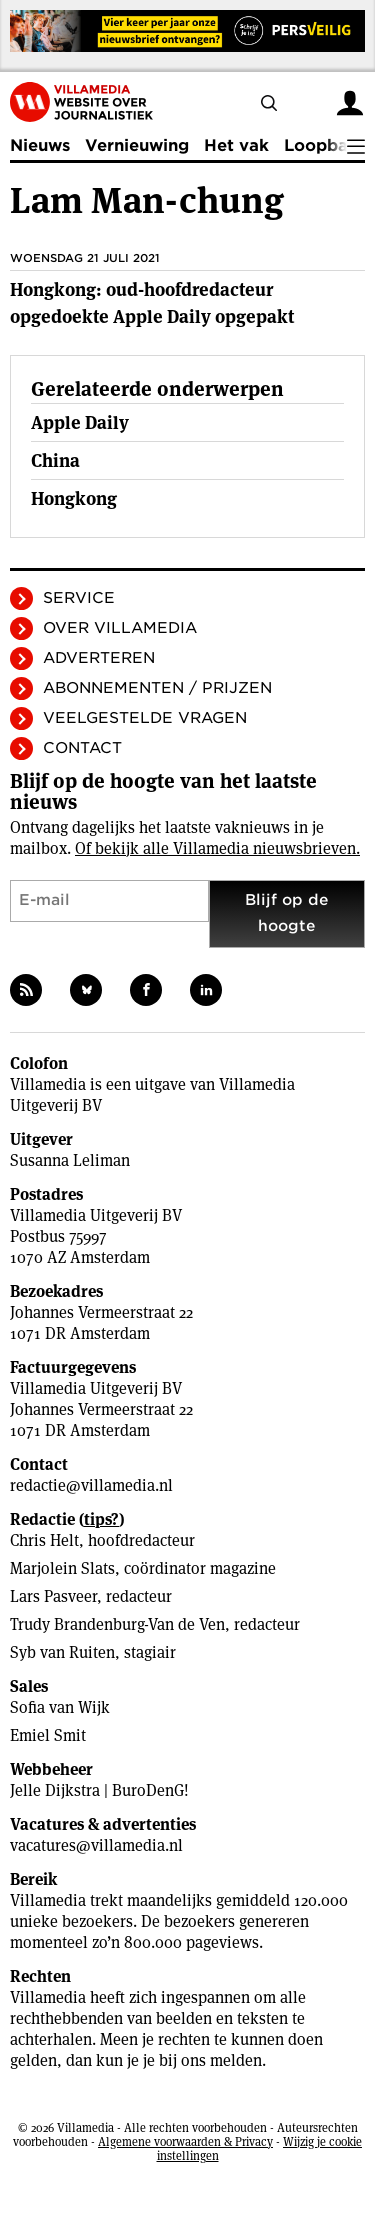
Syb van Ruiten (62, 1652)
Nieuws (40, 145)
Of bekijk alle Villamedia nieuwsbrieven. (217, 848)
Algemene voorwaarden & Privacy (185, 2141)
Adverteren (99, 658)
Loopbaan (326, 145)
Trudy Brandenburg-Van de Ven (117, 1624)
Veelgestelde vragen (145, 718)
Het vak (236, 145)
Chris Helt (44, 1540)
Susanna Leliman (70, 1160)
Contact (82, 748)
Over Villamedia (120, 628)
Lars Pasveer (53, 1596)
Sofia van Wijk (60, 1707)
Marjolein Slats (62, 1568)
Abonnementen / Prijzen (157, 688)
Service (79, 598)
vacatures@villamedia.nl (96, 1845)
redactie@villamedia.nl (91, 1485)
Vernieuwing (137, 145)
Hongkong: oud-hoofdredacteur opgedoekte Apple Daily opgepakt (152, 303)
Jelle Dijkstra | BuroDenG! (99, 1790)
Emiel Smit (48, 1735)
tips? (101, 1519)
